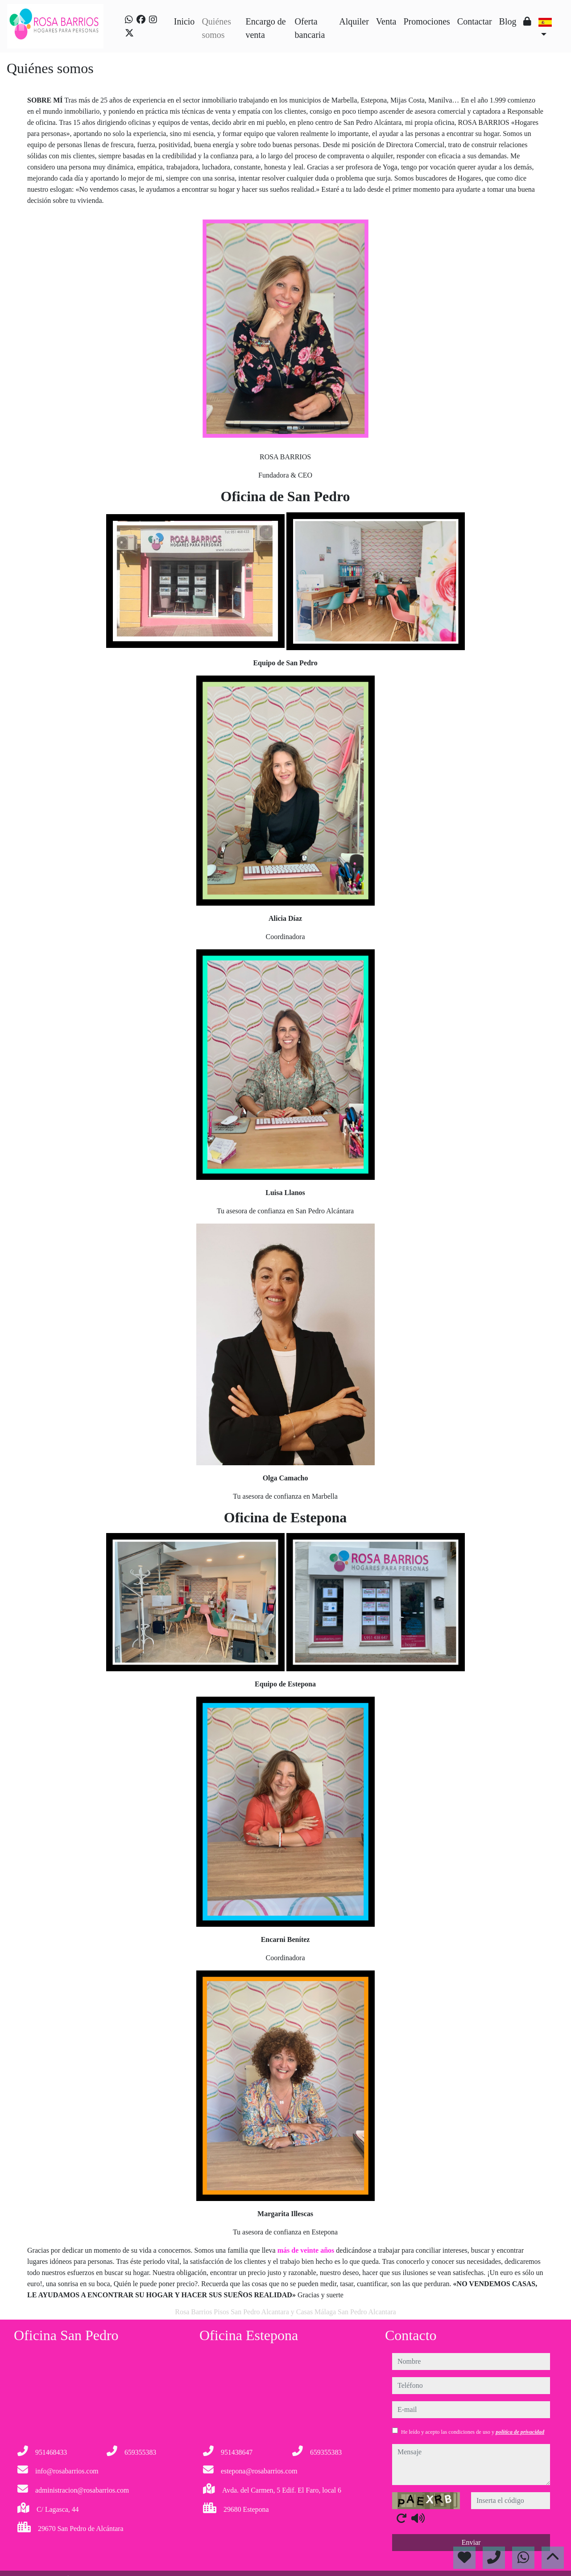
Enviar (471, 2542)
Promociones (426, 21)
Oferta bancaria (310, 28)
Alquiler (354, 21)
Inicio (184, 21)
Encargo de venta (265, 28)
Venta (386, 21)
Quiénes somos (216, 28)
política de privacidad (520, 2432)
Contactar (474, 21)
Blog (508, 21)
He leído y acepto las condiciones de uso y (472, 2432)
